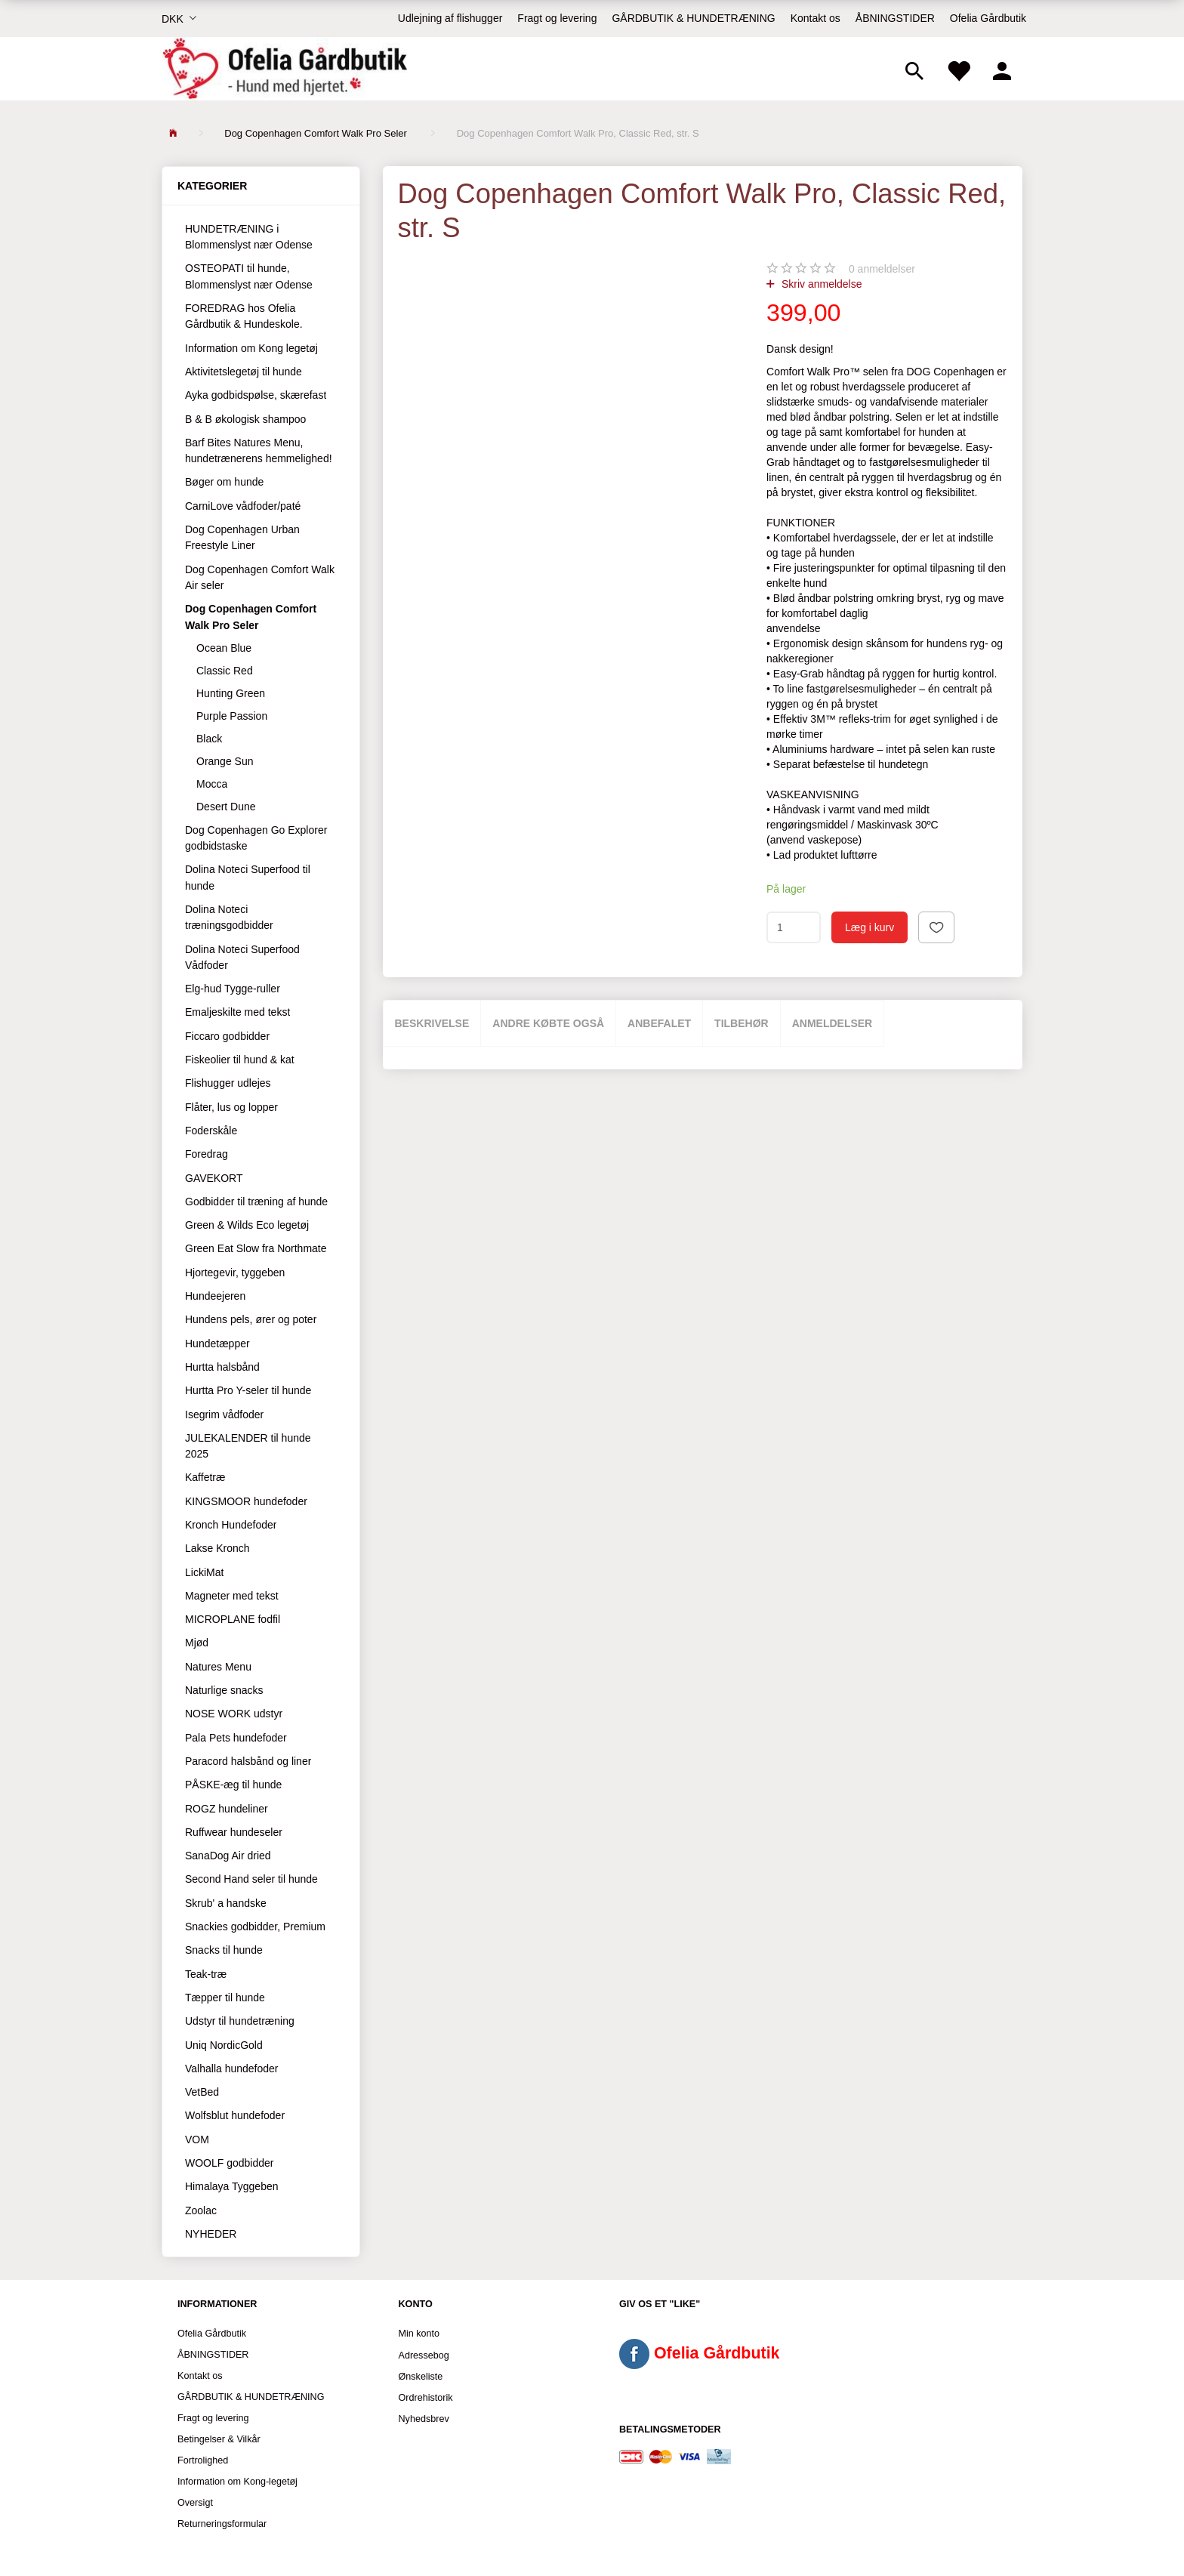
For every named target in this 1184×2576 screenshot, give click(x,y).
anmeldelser (882, 269)
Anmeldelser (832, 1023)
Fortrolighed (202, 2460)
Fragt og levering (557, 18)
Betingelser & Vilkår (219, 2439)
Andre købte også (548, 1023)
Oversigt (195, 2502)
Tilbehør (741, 1023)
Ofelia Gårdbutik (988, 18)
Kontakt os (815, 18)
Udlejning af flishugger (450, 18)
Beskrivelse (432, 1023)
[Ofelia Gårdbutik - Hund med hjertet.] (284, 68)
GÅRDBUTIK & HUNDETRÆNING (693, 18)
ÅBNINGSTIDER (895, 18)
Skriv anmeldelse (820, 284)
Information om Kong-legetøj (237, 2481)
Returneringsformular (222, 2524)
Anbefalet (659, 1023)
